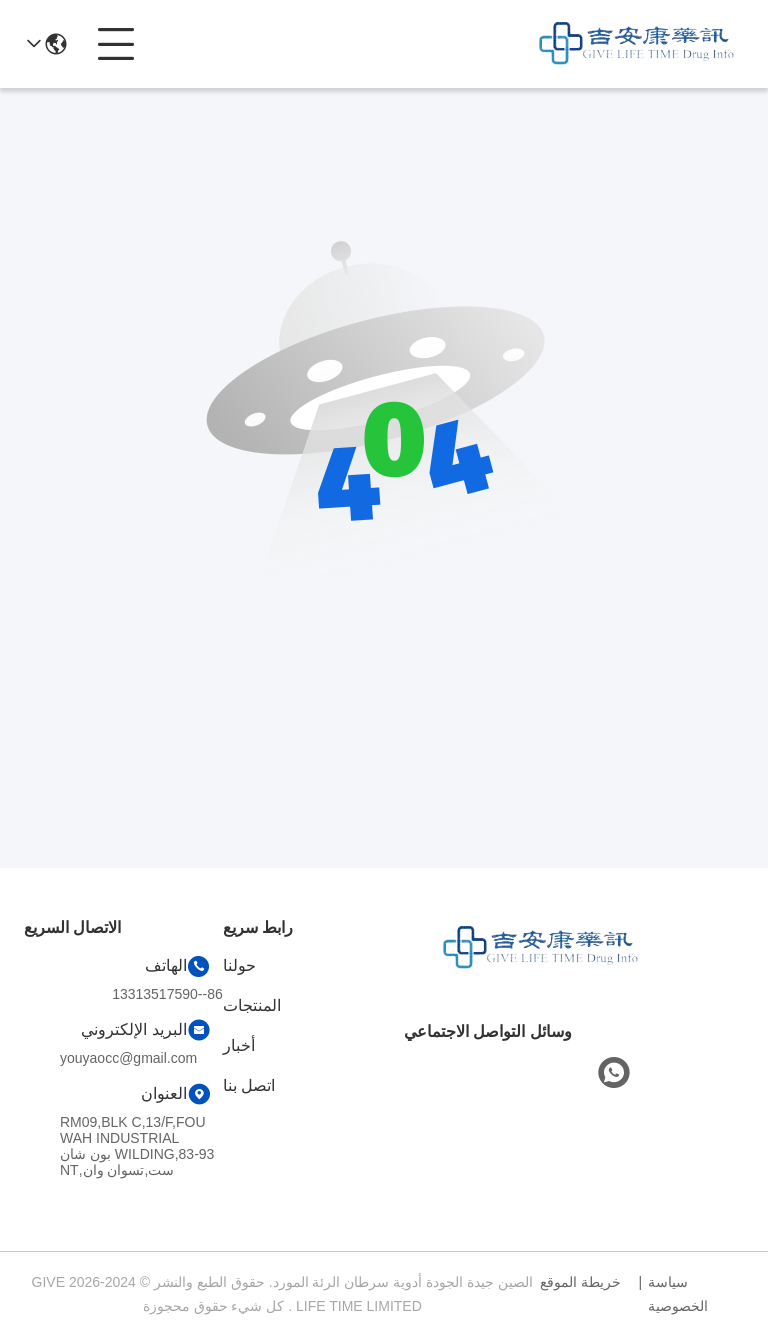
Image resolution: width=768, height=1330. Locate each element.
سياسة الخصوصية (678, 1294)
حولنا (239, 965)
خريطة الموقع (580, 1282)
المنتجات (252, 1005)
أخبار (239, 1045)
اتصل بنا (249, 1085)
